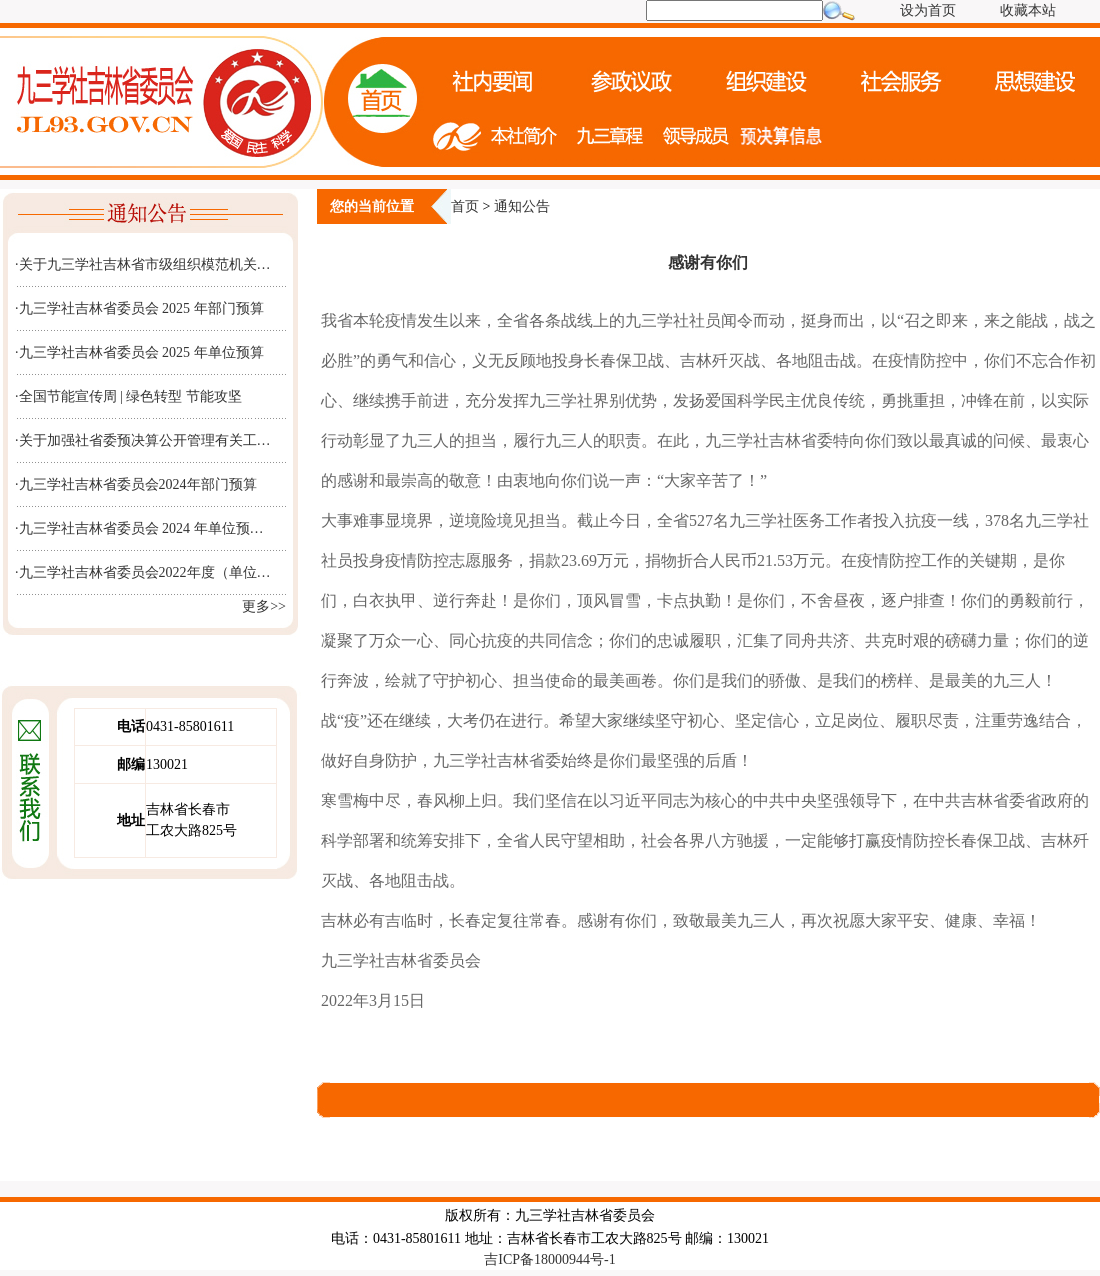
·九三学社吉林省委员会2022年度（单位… (143, 572)
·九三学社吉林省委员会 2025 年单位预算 (139, 352)
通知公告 (522, 206)
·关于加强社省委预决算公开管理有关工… (143, 440)
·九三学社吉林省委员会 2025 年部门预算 (139, 308)
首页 (465, 206)
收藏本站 (1028, 10)
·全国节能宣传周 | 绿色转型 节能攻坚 (128, 396)
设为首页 (928, 10)
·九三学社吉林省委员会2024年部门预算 (136, 484)
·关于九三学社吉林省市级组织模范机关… (143, 264)
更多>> (264, 606)
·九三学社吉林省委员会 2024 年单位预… (139, 528)
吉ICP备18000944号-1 (549, 1259)
